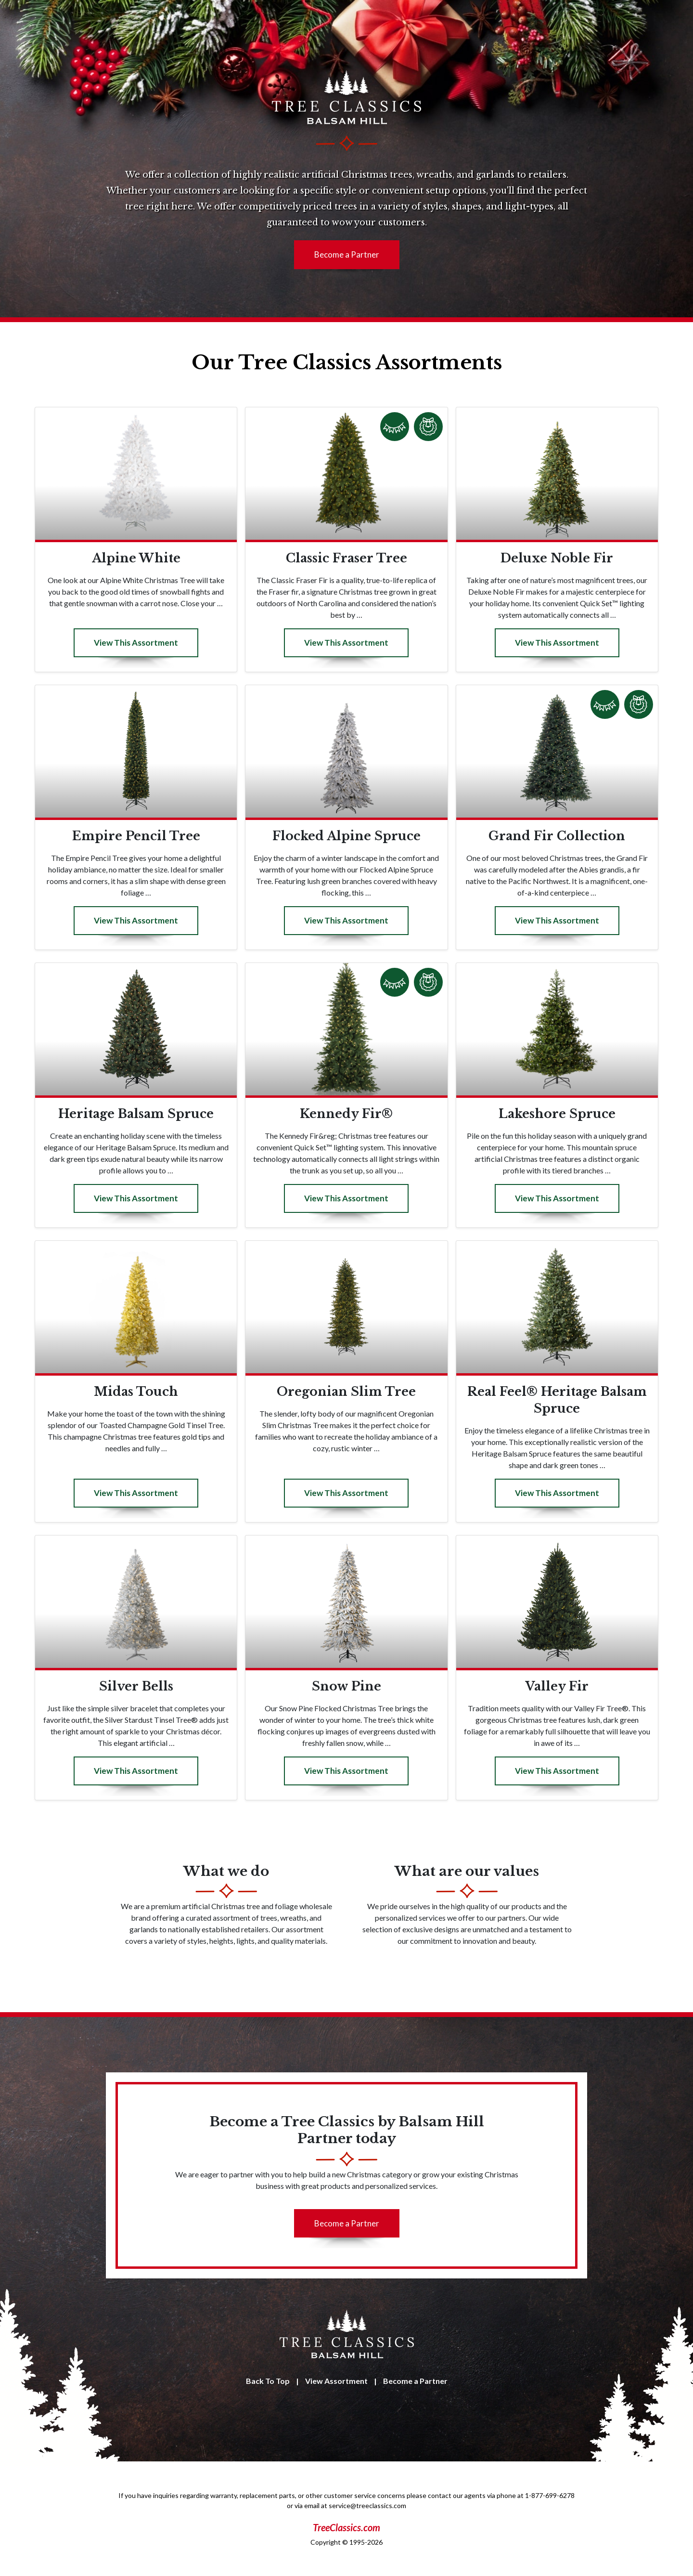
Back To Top (268, 2380)
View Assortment (336, 2380)
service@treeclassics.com (367, 2505)
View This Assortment (136, 642)
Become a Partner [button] (346, 2223)
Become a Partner (346, 254)
